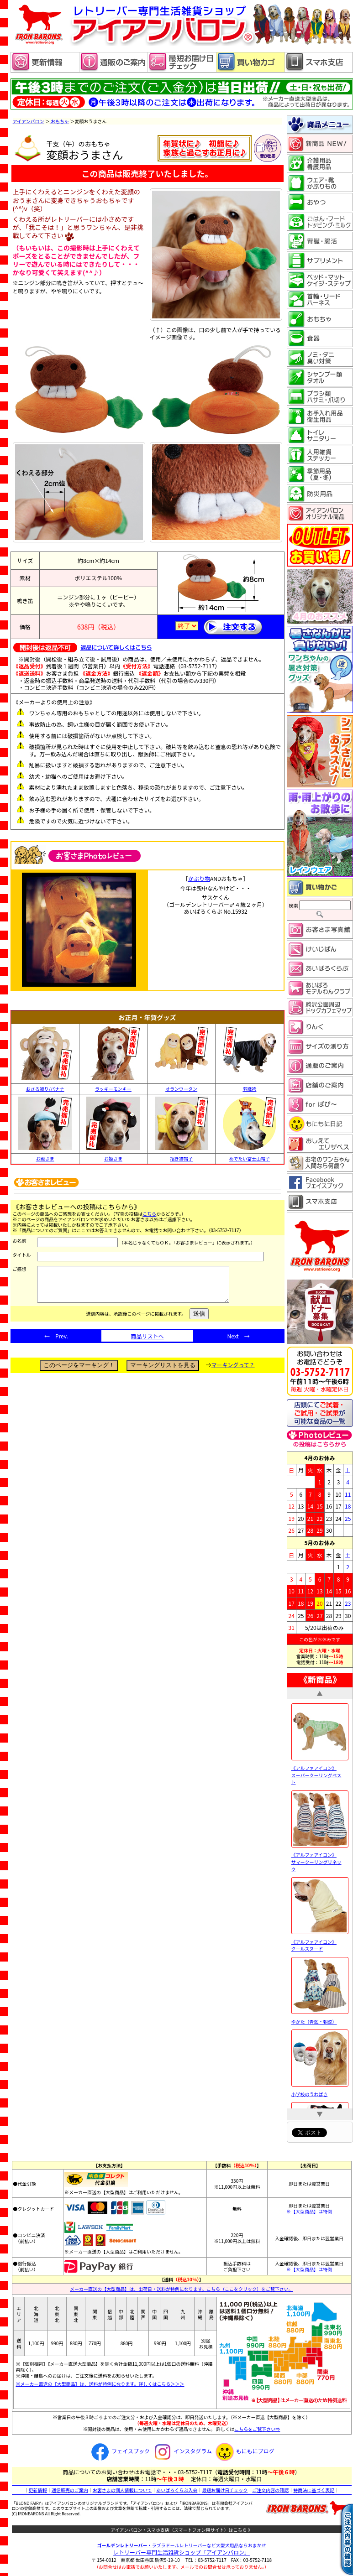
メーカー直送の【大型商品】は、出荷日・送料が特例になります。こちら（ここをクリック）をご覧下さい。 (181, 2289)
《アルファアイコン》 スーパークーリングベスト (319, 1771)
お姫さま (113, 1158)
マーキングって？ (233, 1371)
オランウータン (181, 1089)
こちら (149, 1213)
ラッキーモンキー (113, 1089)
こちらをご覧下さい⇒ (257, 2428)
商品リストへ (147, 1343)
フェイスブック (119, 2451)
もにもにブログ (243, 2451)
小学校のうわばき (319, 2090)
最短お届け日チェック (225, 2490)
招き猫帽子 (181, 1158)
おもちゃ (60, 121)
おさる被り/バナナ (45, 1089)
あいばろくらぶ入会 (176, 2490)
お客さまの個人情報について (122, 2490)
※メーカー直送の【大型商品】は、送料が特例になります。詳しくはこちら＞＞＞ (100, 2384)
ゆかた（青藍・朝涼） (319, 2018)
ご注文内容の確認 (270, 2490)
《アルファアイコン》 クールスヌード (319, 1941)
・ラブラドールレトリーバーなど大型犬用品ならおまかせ (181, 2545)
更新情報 (38, 2490)
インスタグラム (181, 2451)
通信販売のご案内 (70, 2490)
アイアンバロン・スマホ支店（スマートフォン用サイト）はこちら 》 (182, 2529)
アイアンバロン (28, 121)
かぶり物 (199, 878)
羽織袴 (249, 1089)
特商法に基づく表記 (313, 2490)
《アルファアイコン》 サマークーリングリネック (319, 1858)
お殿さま (45, 1158)
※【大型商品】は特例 (309, 2211)
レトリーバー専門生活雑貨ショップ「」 (181, 2552)
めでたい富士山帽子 (249, 1158)
